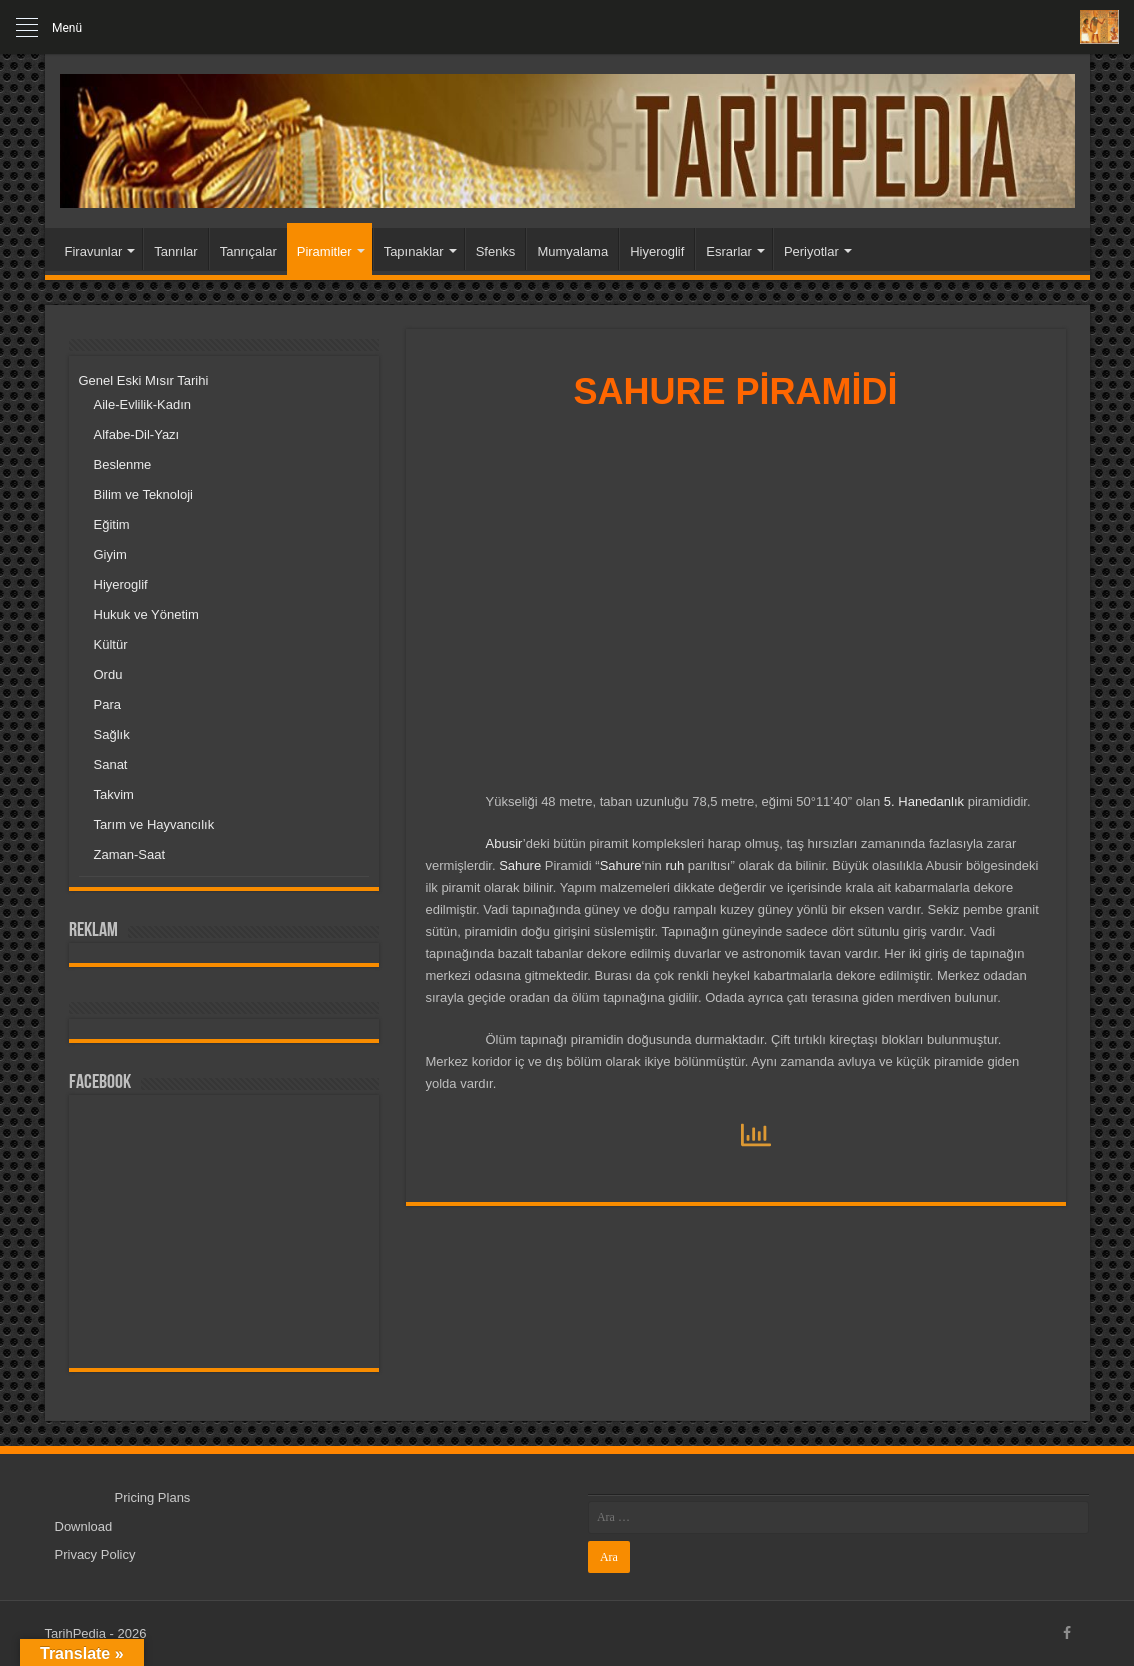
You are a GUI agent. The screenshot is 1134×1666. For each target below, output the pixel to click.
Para (107, 704)
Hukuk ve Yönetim (146, 614)
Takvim (114, 794)
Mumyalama (572, 251)
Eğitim (112, 524)
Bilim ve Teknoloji (143, 494)
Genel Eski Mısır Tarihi (144, 380)
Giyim (110, 554)
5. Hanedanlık (924, 801)
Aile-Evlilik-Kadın (143, 404)
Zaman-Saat (130, 854)
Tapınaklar (414, 251)
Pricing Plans (153, 1497)
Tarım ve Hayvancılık (154, 824)
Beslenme (123, 464)
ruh (674, 865)
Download (84, 1526)
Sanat (111, 764)
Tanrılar (175, 251)
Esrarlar (729, 251)
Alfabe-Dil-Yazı (137, 434)
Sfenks (496, 251)
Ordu (108, 674)
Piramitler (324, 251)
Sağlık (112, 734)
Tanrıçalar (248, 251)
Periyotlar (811, 251)
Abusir (504, 843)
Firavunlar (94, 251)
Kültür (111, 644)
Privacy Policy (95, 1554)
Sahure (520, 865)
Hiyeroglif (657, 251)
